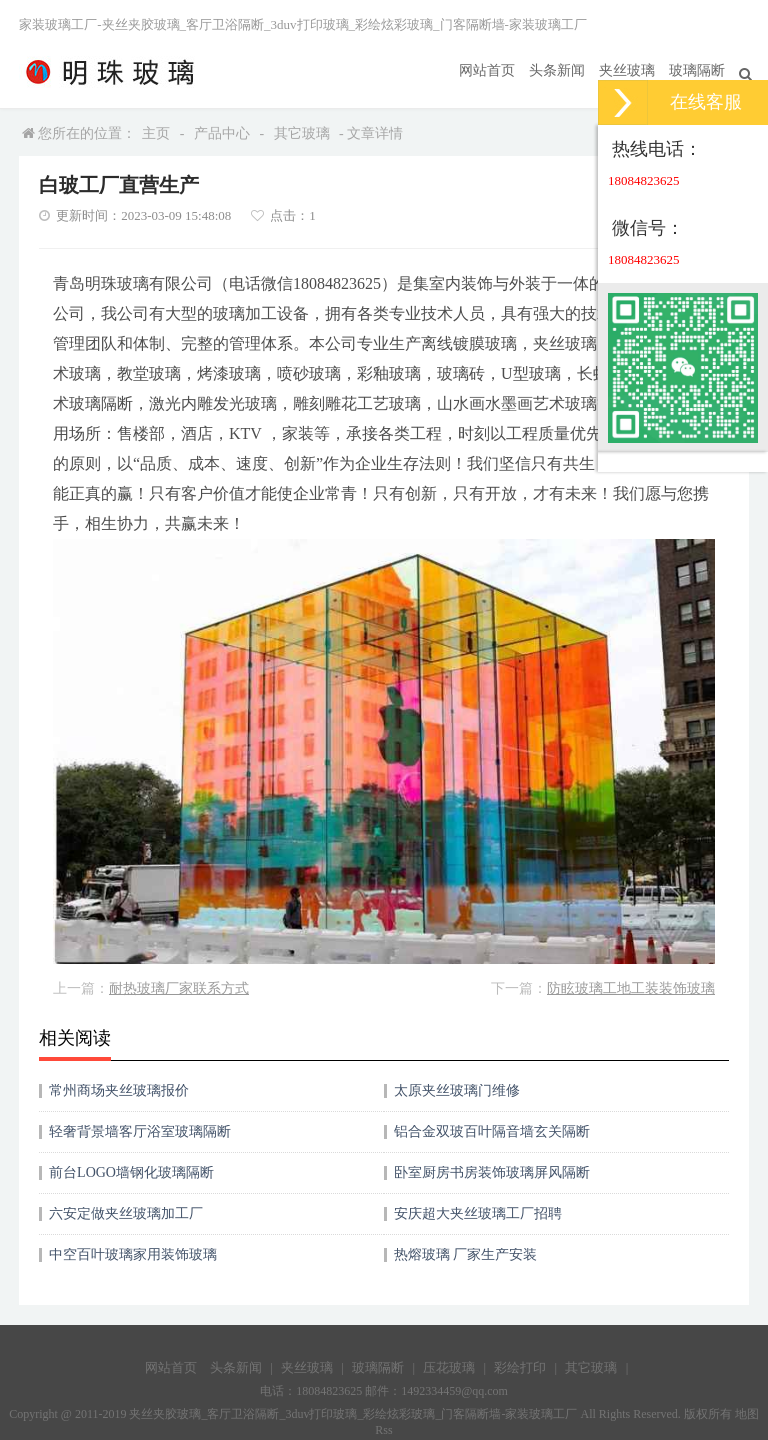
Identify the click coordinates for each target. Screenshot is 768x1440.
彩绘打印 (520, 1367)
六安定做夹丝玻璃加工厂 (126, 1213)
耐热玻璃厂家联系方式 (179, 988)
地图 (747, 1414)
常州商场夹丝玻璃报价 (119, 1090)
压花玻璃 (449, 1367)
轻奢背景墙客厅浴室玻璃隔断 (140, 1131)
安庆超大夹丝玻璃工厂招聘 (478, 1213)
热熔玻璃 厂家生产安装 (466, 1254)
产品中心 (222, 133)
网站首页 (487, 70)
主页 (156, 133)
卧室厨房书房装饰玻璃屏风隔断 (492, 1172)
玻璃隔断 (697, 70)
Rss (383, 1430)
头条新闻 (557, 70)
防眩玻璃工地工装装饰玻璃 (631, 988)
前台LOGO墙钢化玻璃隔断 (131, 1172)
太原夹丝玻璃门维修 (457, 1090)
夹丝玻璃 (627, 70)
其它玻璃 (302, 133)
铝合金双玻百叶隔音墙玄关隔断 (492, 1131)
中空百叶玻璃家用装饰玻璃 (133, 1254)
